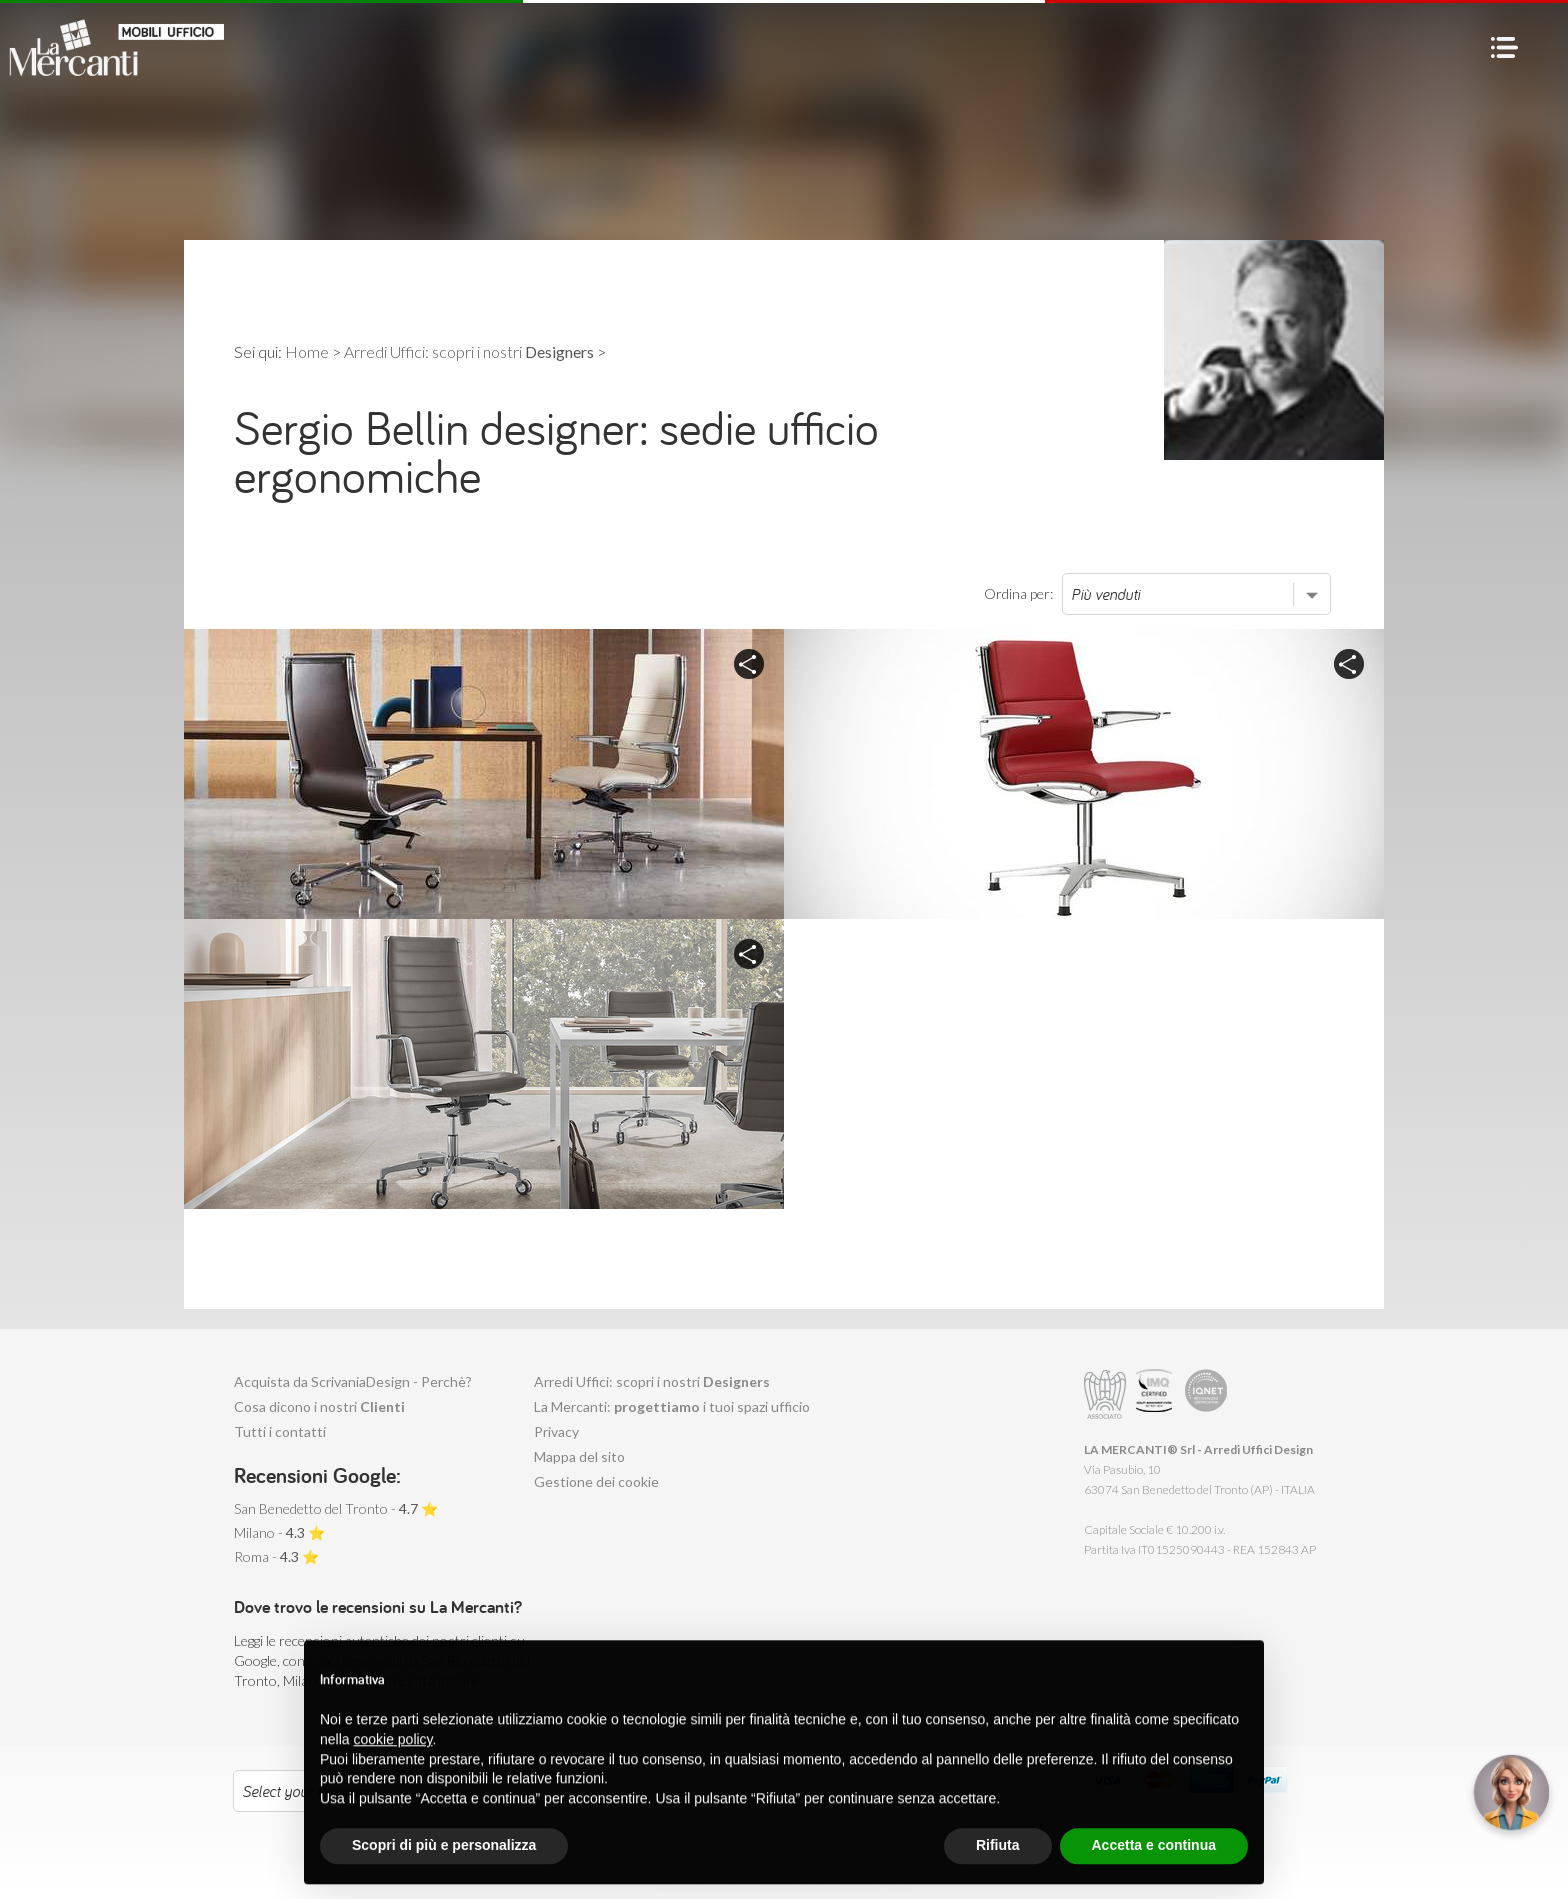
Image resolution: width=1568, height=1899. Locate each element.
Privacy (556, 1431)
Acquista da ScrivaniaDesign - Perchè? (353, 1381)
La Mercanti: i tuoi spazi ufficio (672, 1406)
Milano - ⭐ (279, 1532)
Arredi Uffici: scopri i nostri (652, 1381)
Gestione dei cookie (596, 1481)
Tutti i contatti (280, 1431)
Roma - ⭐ (276, 1556)
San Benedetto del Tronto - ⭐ (336, 1508)
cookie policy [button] (392, 1785)
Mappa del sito (579, 1456)
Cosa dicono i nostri (319, 1406)
